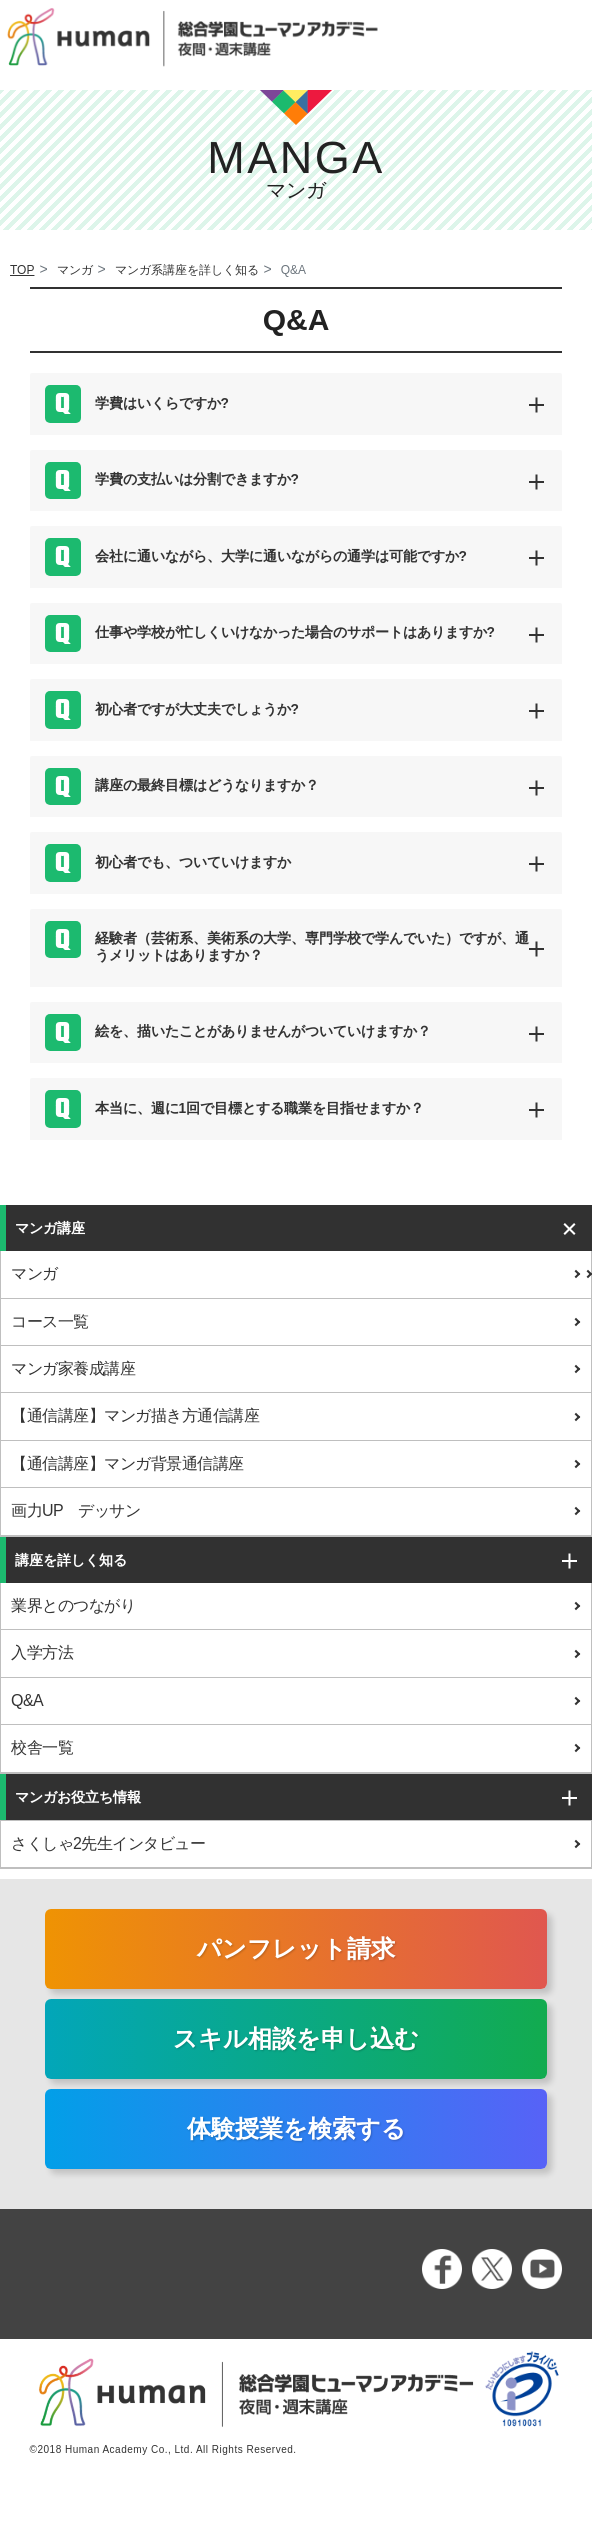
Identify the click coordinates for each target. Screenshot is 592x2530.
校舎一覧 (42, 1747)
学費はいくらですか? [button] (162, 403)
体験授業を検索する (296, 2128)
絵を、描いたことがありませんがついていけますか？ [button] (263, 1031)
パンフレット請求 (296, 1948)
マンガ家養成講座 (73, 1368)
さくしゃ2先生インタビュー (108, 1843)
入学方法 (42, 1652)
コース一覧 (50, 1321)
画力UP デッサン (75, 1510)
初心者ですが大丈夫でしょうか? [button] (197, 709)
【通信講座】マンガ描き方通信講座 (135, 1415)
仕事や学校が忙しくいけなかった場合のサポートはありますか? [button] (295, 632)
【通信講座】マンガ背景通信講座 (127, 1463)
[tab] (296, 404)
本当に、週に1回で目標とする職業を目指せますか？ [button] (260, 1108)
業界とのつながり (73, 1605)
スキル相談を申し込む (296, 2038)
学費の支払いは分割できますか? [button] (197, 479)
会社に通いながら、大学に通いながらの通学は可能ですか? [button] (281, 556)
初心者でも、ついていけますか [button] (193, 862)
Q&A (27, 1700)
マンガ (34, 1273)
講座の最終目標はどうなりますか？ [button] (207, 785)
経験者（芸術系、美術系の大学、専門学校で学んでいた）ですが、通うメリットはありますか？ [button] (312, 947)
